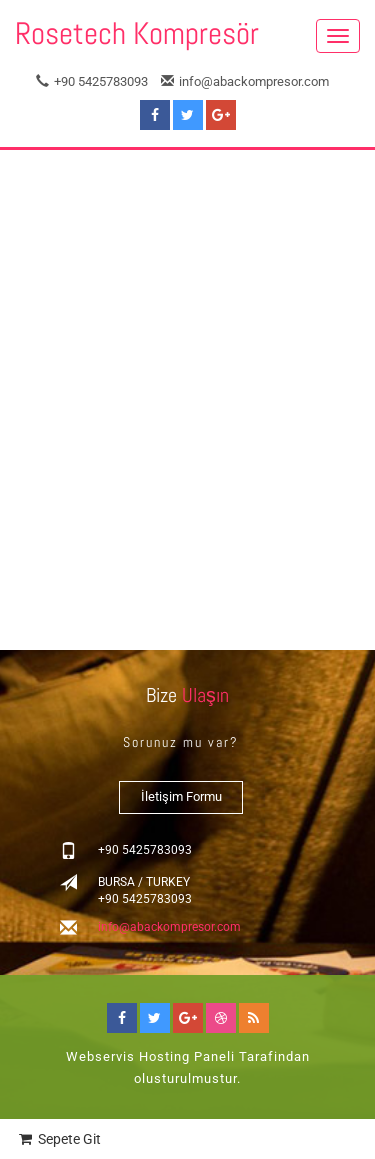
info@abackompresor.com (245, 81)
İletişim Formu (181, 796)
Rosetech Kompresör (137, 34)
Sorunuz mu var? (181, 742)
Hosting (164, 1056)
